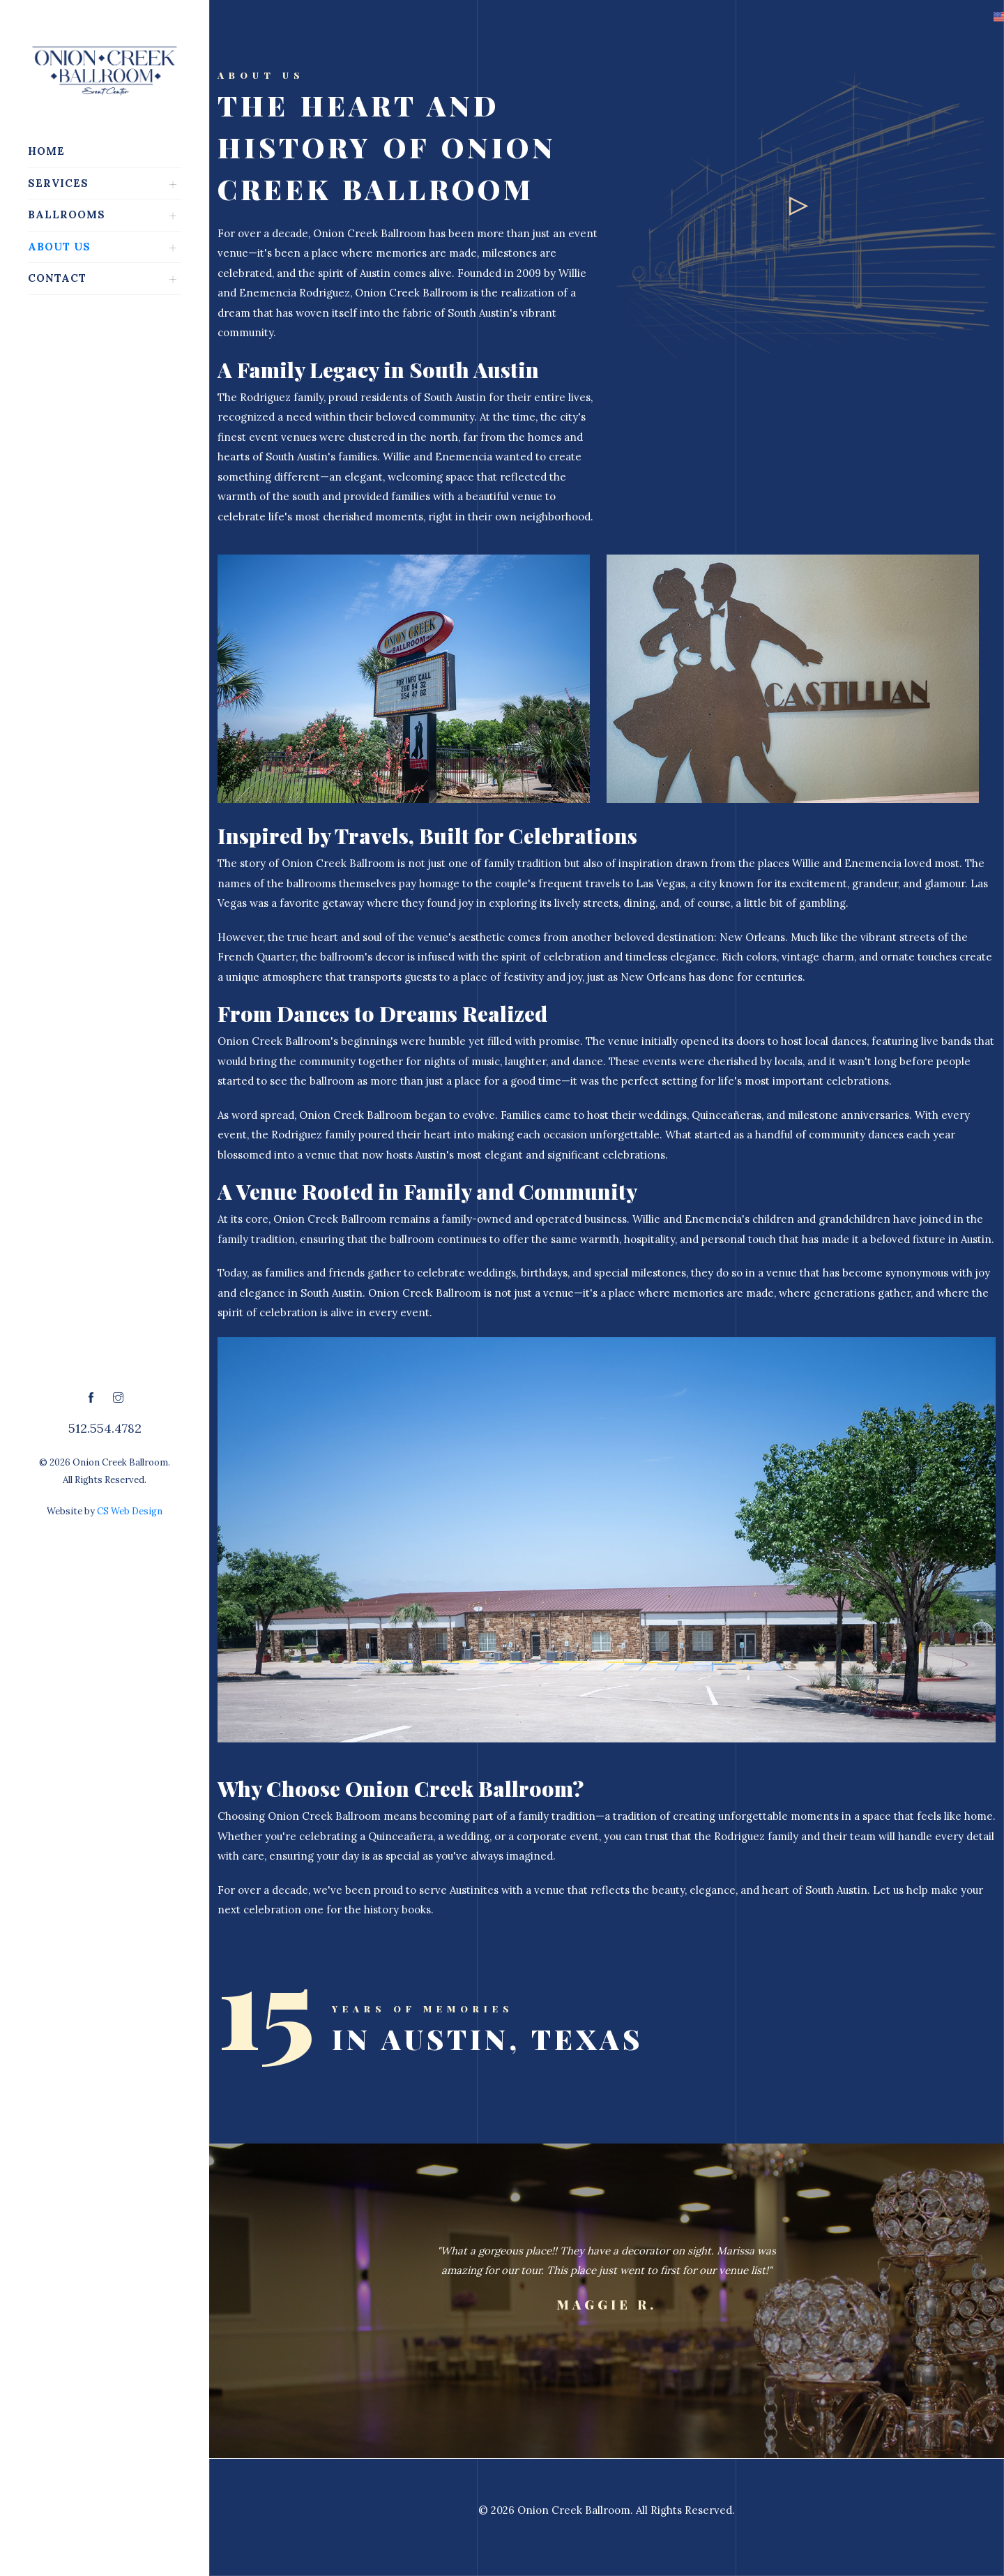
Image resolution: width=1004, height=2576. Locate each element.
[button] (961, 16)
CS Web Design (129, 1511)
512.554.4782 (105, 1428)
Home (46, 151)
